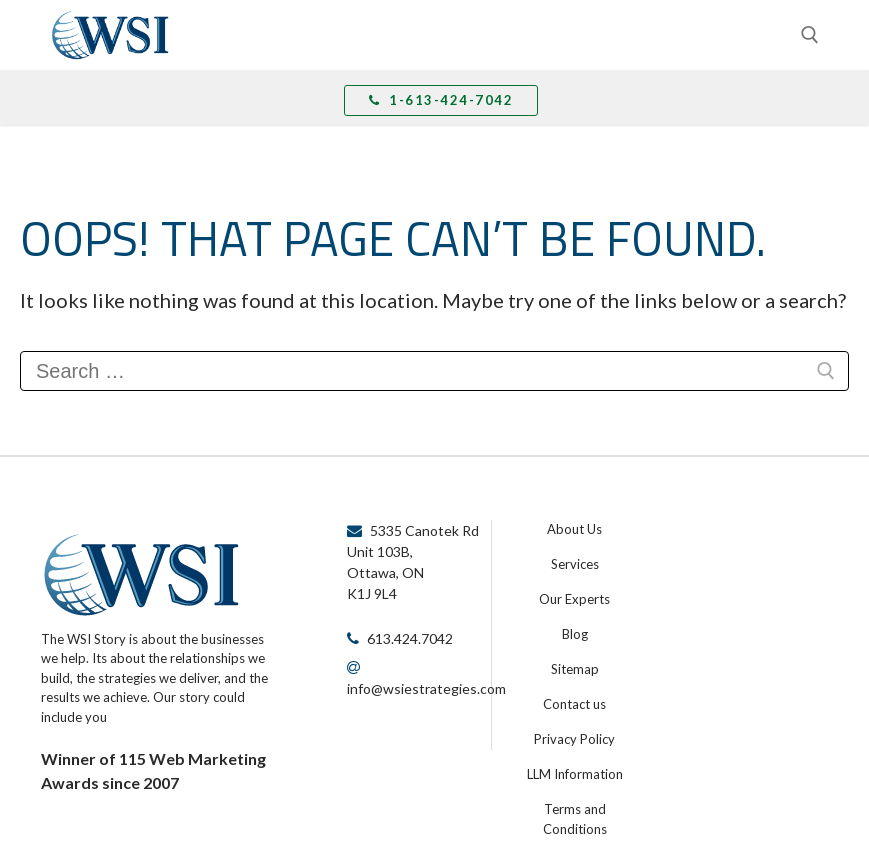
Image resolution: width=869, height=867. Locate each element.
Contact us (574, 704)
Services (575, 564)
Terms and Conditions (575, 819)
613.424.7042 (410, 638)
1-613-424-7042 (441, 100)
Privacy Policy (574, 739)
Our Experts (574, 599)
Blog (575, 634)
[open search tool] (810, 35)
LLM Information (575, 774)
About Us (574, 529)
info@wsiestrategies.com (426, 688)
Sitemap (575, 669)
